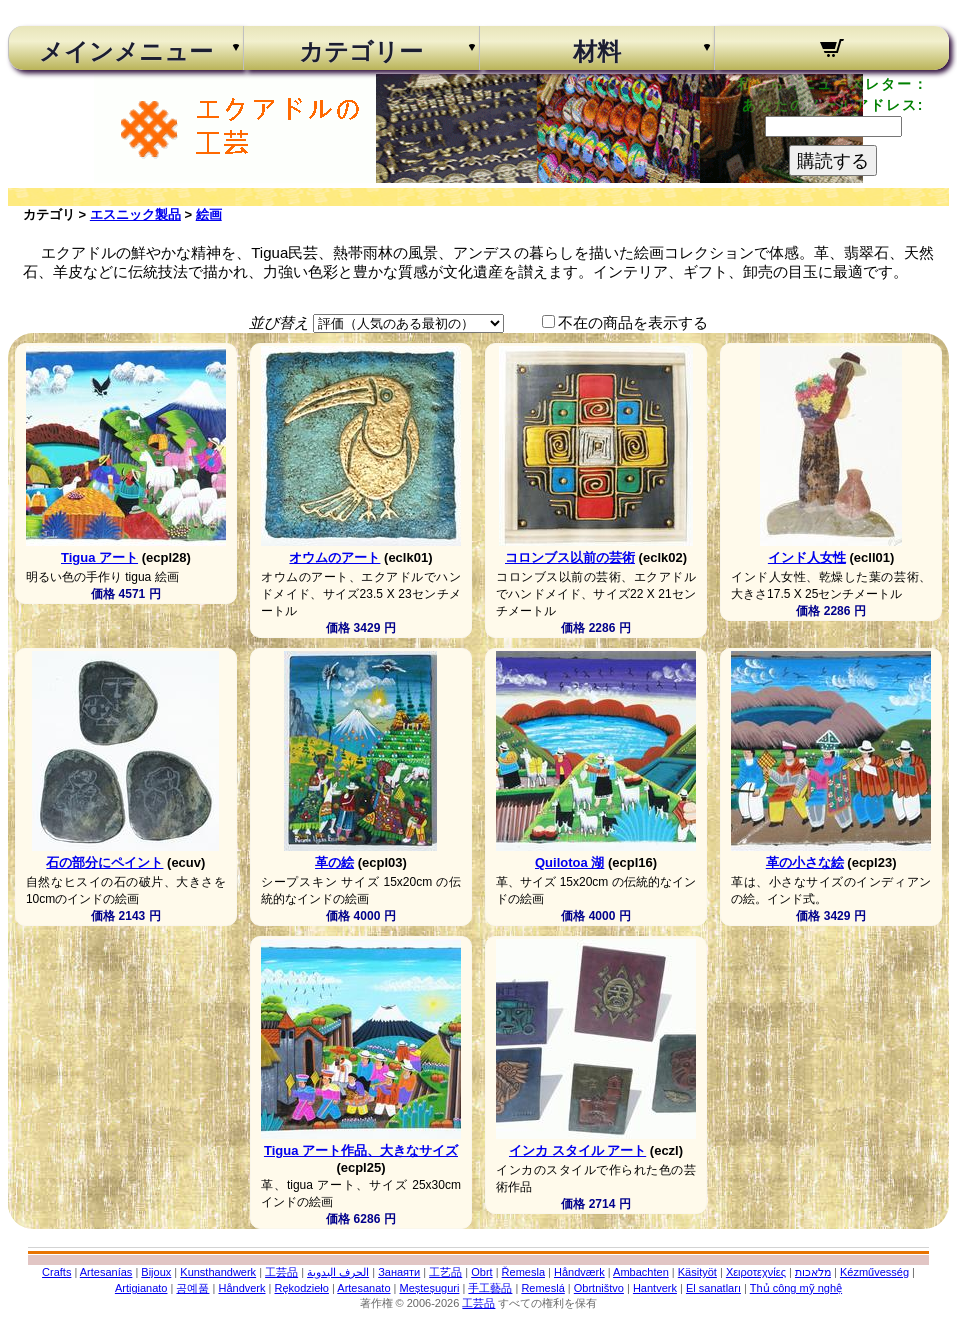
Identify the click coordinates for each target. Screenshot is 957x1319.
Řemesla (523, 1272)
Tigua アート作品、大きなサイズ (361, 1150)
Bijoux (156, 1272)
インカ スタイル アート (577, 1150)
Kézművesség (874, 1272)
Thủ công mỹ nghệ (796, 1288)
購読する (833, 161)
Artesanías (106, 1272)
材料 (597, 52)
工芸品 (281, 1272)
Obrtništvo (599, 1288)
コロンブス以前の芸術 (570, 557)
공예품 (192, 1288)
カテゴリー (361, 52)
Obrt (481, 1272)
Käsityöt (697, 1272)
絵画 (209, 214)
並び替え (279, 322)
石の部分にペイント (104, 862)
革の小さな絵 (805, 862)
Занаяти (399, 1272)
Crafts (56, 1272)
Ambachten (641, 1272)
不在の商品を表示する (633, 322)
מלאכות (813, 1272)
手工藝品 (490, 1288)
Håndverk (241, 1288)
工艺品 (445, 1272)
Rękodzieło (302, 1288)
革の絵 (334, 862)
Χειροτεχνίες (756, 1272)
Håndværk (579, 1272)
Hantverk (655, 1288)
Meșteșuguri (430, 1288)
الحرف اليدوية (338, 1272)
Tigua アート (99, 557)
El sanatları (713, 1288)
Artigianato (141, 1288)
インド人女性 (807, 557)
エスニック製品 (135, 214)
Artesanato (363, 1288)
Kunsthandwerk (218, 1272)
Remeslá (542, 1288)
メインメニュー (126, 52)
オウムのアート (334, 557)
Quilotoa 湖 (569, 862)
